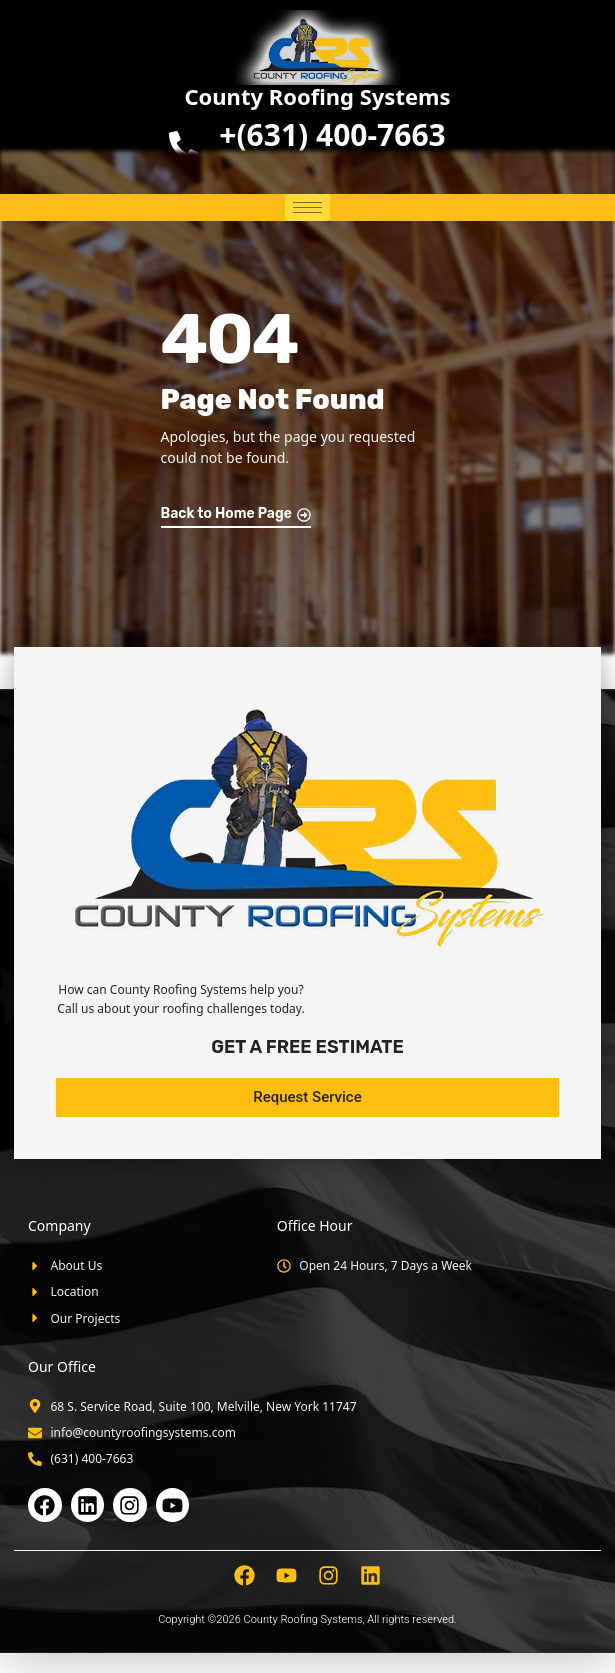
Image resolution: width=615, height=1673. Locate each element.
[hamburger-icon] (307, 207)
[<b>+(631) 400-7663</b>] (184, 146)
